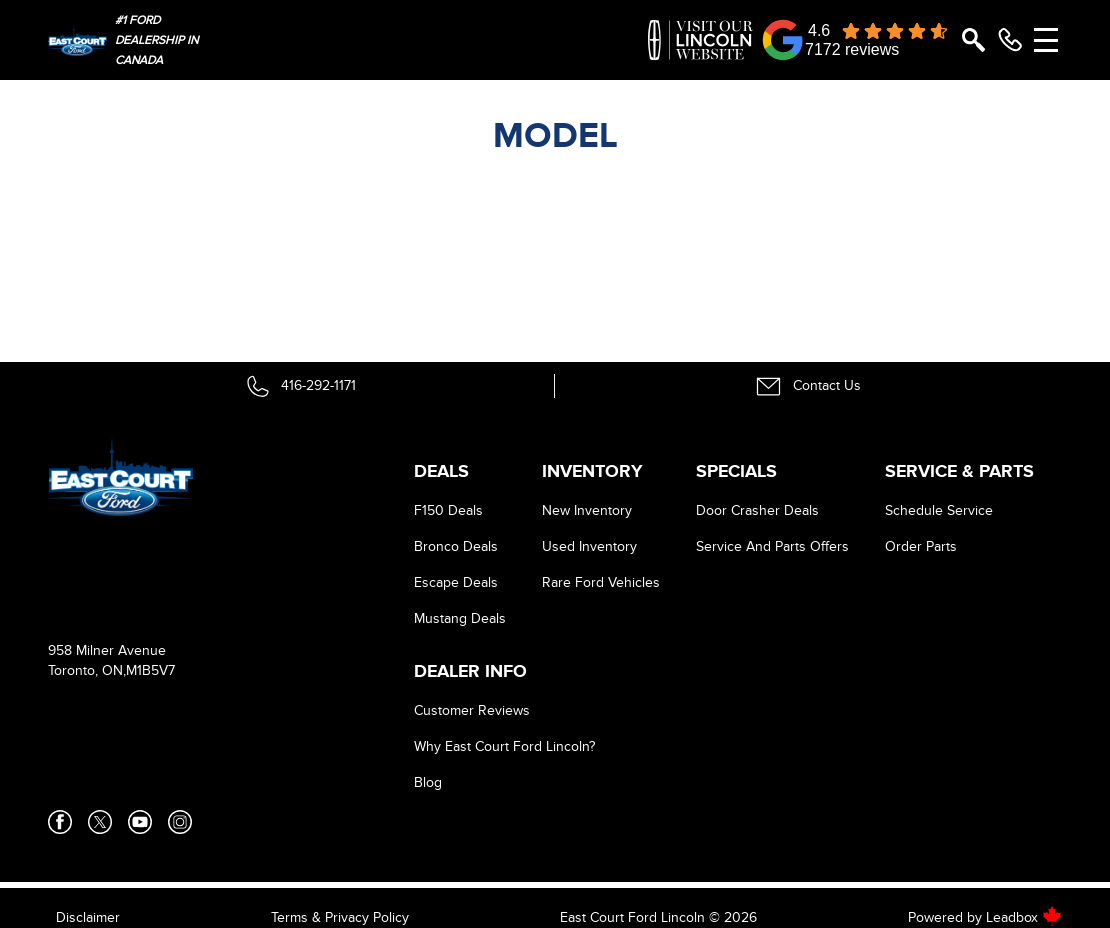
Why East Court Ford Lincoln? (504, 746)
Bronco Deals (456, 546)
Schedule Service (939, 510)
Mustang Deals (460, 618)
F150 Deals (448, 510)
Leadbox (1024, 917)
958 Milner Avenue (107, 650)
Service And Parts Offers (772, 546)
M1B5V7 (150, 670)
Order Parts (921, 546)
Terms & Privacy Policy (340, 917)
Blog (428, 782)
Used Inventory (589, 546)
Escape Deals (456, 582)
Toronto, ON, (87, 670)
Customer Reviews (472, 710)
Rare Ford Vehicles (601, 582)
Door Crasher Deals (757, 510)
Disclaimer (88, 917)
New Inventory (587, 510)
